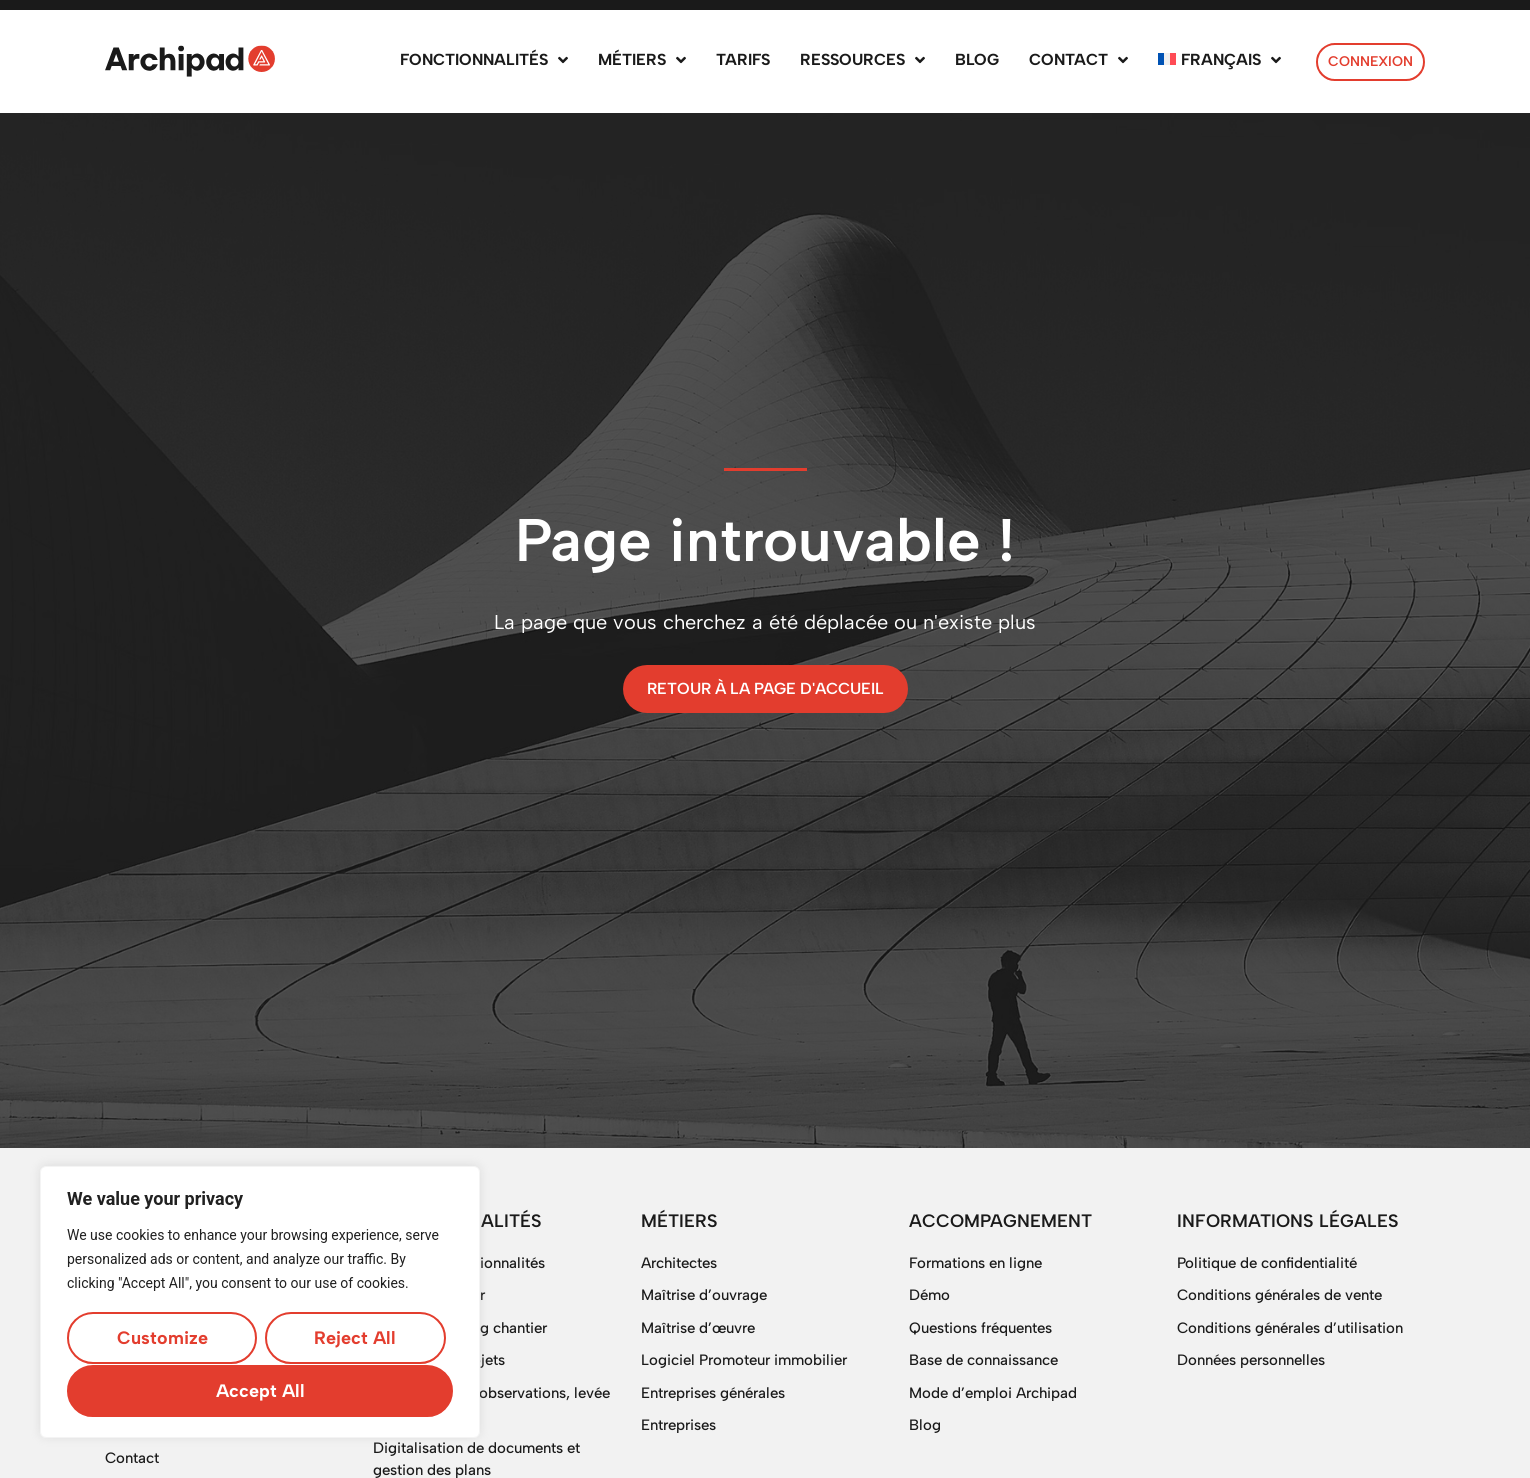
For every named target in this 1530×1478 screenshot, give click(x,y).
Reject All (355, 1339)
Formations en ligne (975, 1263)
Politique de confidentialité (1267, 1263)
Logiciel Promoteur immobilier (744, 1360)
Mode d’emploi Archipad (993, 1393)
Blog (925, 1425)
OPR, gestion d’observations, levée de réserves (491, 1404)
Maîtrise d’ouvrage (704, 1295)
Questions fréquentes (980, 1328)
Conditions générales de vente (1279, 1295)
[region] (260, 1303)
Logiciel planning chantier (460, 1328)
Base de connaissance (983, 1360)
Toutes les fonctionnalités (459, 1263)
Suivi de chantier (429, 1295)
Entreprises (678, 1425)
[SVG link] (190, 61)
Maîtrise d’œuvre (698, 1328)
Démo (929, 1295)
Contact (132, 1458)
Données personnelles (1251, 1360)
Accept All (260, 1391)
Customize (161, 1339)
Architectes (679, 1263)
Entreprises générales (713, 1393)
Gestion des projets (439, 1360)
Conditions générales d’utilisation (1290, 1328)
